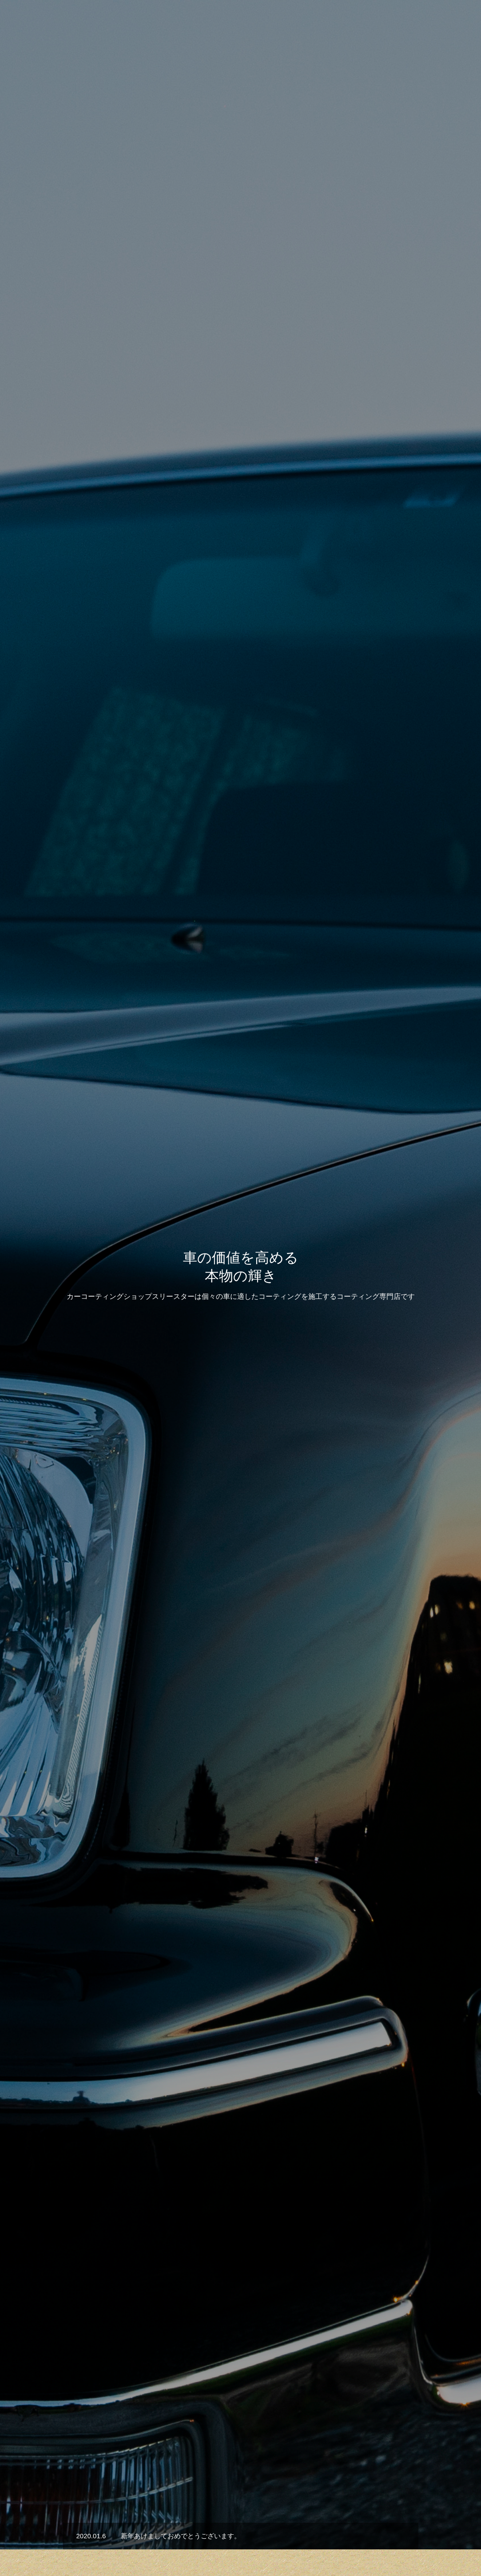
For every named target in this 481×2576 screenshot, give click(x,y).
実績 (210, 2537)
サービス (175, 2537)
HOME (136, 2537)
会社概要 (398, 22)
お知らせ (246, 2537)
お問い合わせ (445, 22)
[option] (240, 222)
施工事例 (240, 1538)
